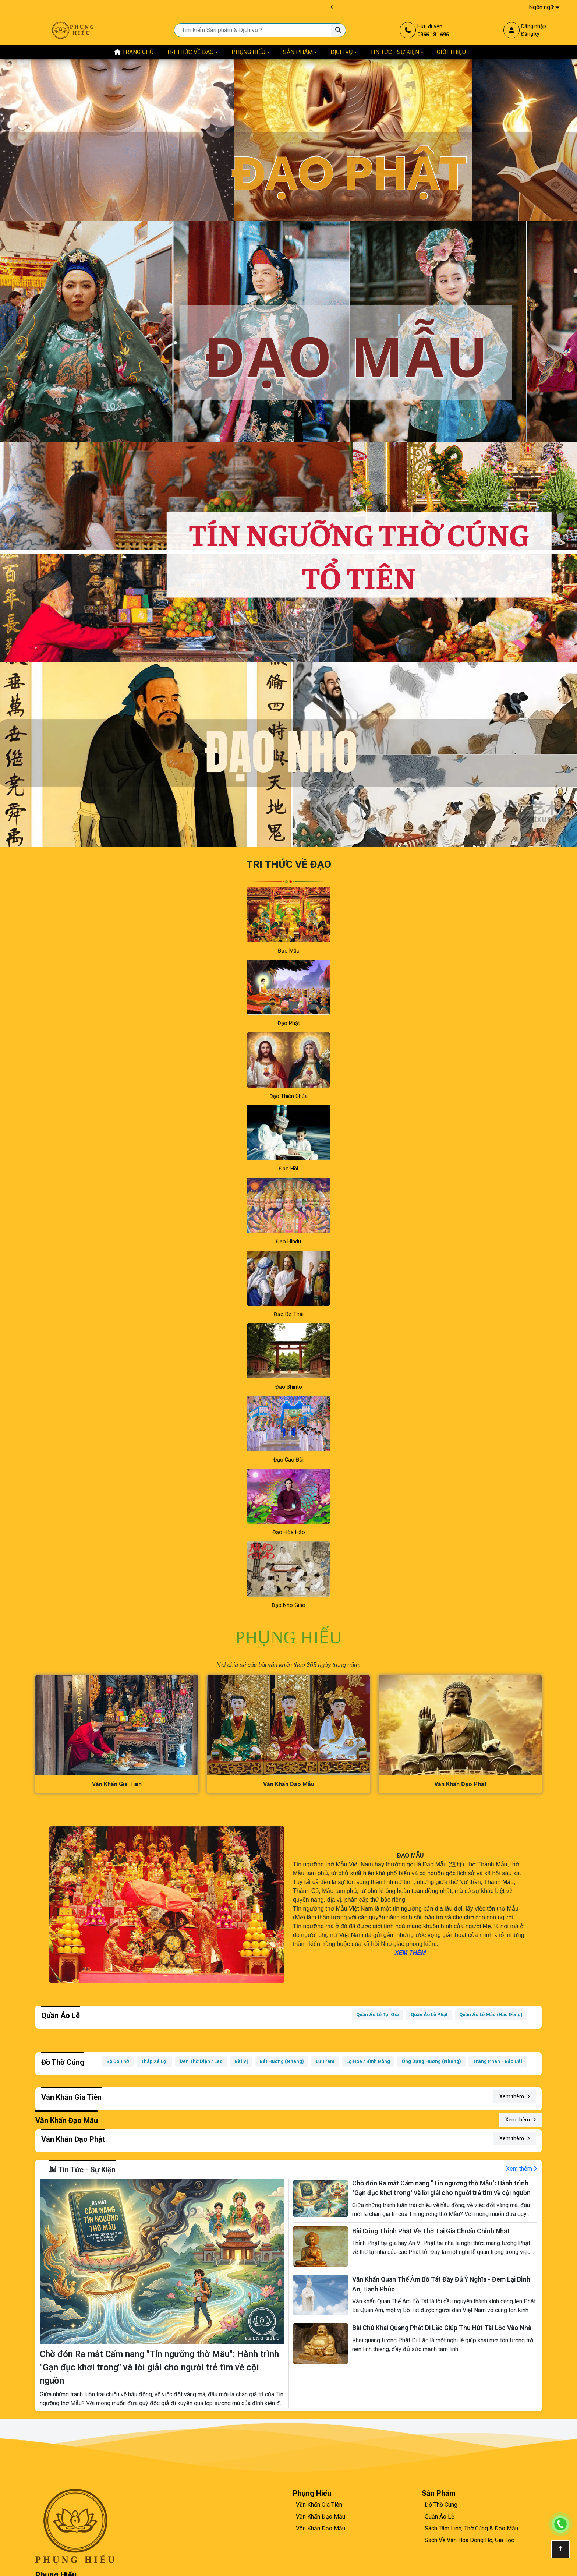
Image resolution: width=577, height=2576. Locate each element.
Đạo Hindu (288, 1241)
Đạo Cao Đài (288, 1460)
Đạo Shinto (288, 1387)
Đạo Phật (288, 1023)
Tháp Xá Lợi (154, 2061)
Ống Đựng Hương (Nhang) (431, 2061)
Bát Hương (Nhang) (281, 2061)
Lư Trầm (325, 2061)
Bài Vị (241, 2061)
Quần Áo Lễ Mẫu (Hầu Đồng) (491, 2014)
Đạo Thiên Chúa (288, 1096)
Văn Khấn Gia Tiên (319, 2504)
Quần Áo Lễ (439, 2516)
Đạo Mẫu (289, 951)
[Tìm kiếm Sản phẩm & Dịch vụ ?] (338, 30)
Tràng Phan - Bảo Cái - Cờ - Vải (509, 2061)
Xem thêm (514, 2096)
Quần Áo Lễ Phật (429, 2014)
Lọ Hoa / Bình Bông (368, 2061)
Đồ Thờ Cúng (441, 2504)
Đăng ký (530, 34)
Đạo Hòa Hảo (288, 1532)
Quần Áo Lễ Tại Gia (377, 2014)
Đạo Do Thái (289, 1314)
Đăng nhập (533, 26)
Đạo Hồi (288, 1169)
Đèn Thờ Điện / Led (201, 2061)
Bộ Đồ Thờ (117, 2061)
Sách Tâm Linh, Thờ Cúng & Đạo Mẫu (471, 2528)
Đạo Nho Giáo (288, 1605)
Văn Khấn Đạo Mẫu (320, 2516)
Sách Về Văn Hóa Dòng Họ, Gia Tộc (469, 2540)
